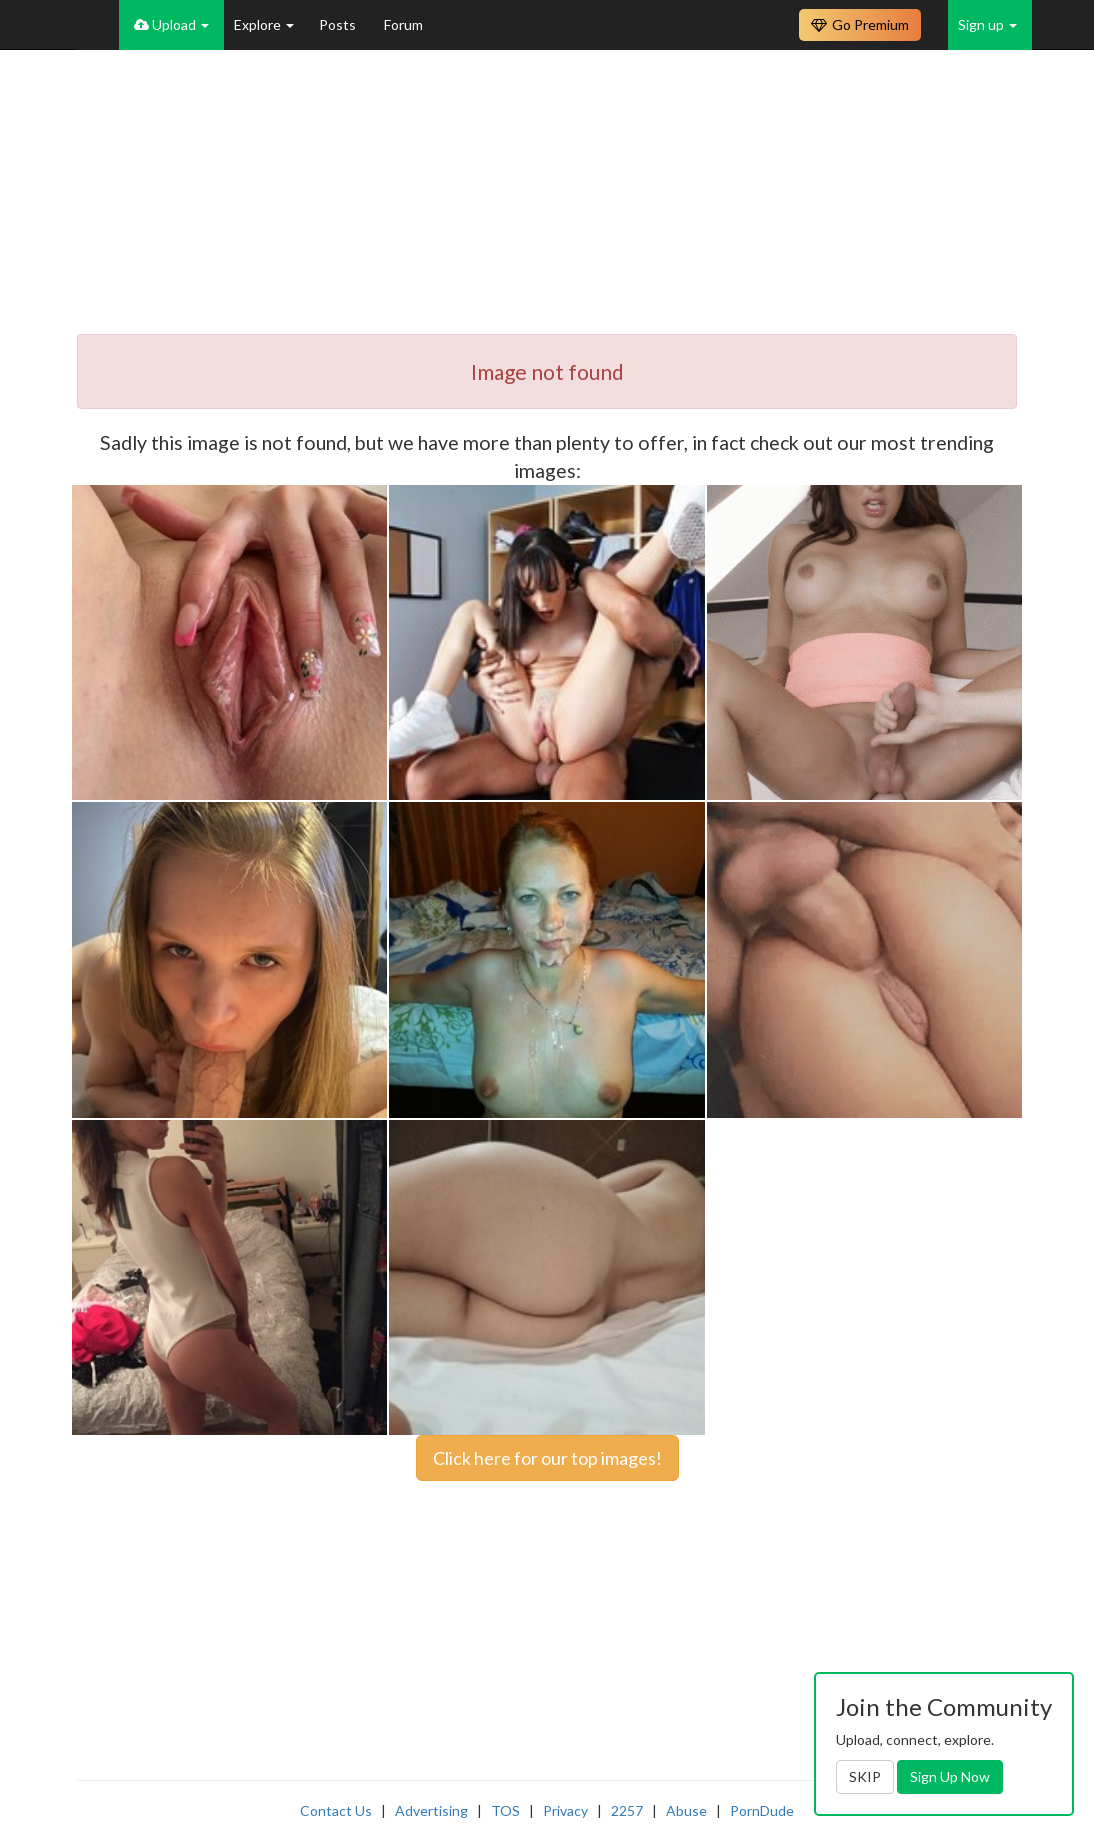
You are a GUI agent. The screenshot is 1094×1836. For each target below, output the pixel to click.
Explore (264, 24)
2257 (627, 1810)
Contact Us (336, 1810)
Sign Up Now (950, 1776)
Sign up (987, 24)
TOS (505, 1810)
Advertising (431, 1810)
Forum (403, 24)
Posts (339, 24)
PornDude (762, 1810)
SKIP (865, 1776)
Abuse (686, 1810)
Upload (171, 24)
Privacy (565, 1810)
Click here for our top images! (547, 1458)
